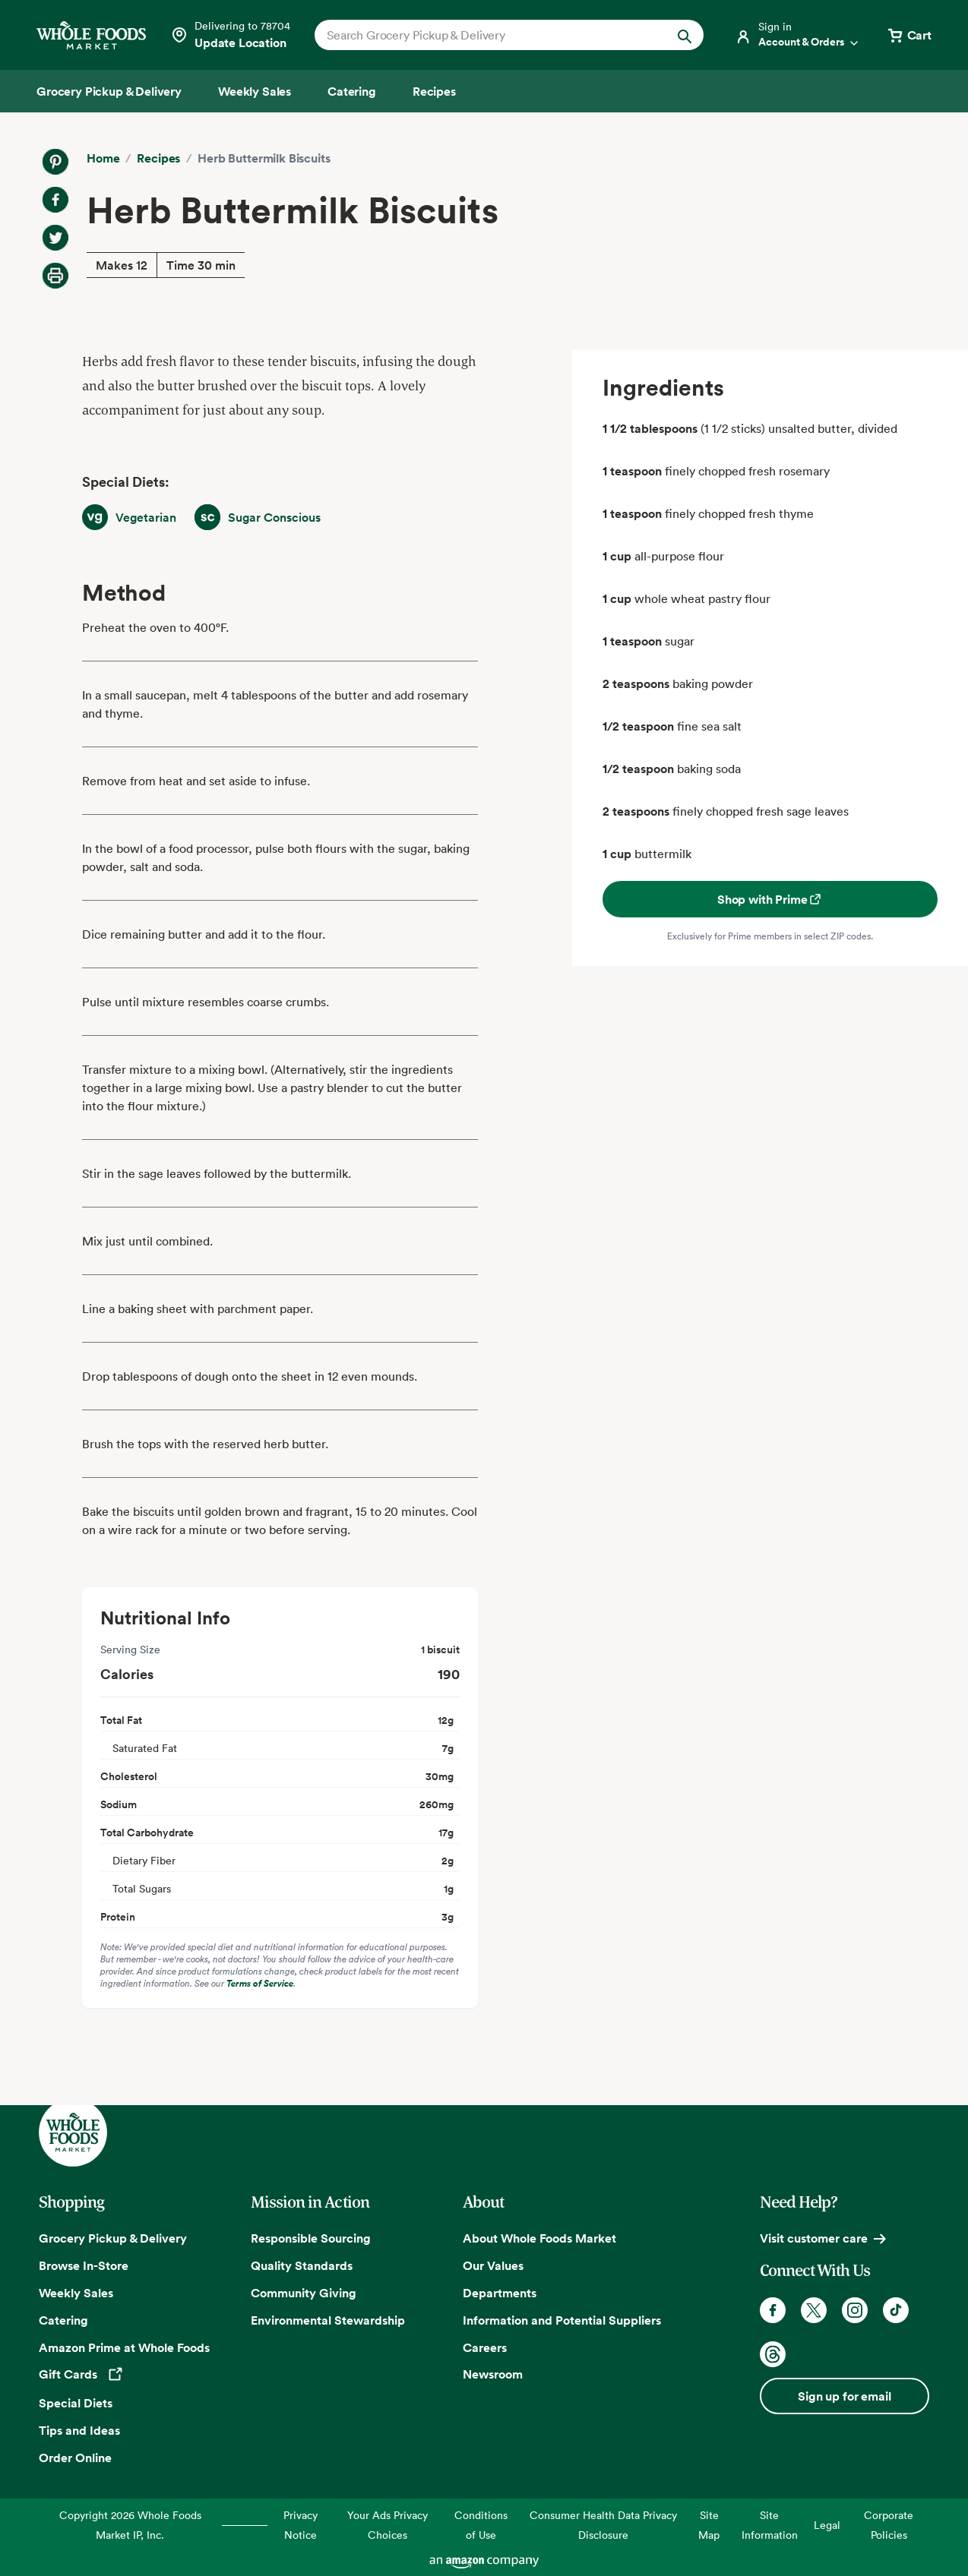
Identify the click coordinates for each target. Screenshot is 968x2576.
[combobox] (491, 35)
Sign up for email (844, 2396)
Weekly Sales (76, 2292)
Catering (63, 2320)
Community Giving (303, 2292)
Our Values (493, 2265)
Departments (499, 2292)
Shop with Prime (770, 899)
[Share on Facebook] (55, 200)
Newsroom (493, 2374)
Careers (485, 2347)
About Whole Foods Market (539, 2238)
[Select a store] (230, 35)
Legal (827, 2525)
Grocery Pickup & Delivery (113, 2238)
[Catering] (351, 91)
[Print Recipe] (55, 276)
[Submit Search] (684, 35)
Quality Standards (302, 2265)
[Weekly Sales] (254, 91)
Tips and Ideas (79, 2430)
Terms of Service (259, 1983)
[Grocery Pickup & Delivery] (109, 91)
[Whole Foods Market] (91, 35)
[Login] (798, 35)
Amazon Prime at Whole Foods (124, 2347)
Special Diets (75, 2402)
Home (103, 158)
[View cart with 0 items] (909, 35)
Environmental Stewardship (328, 2320)
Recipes (158, 158)
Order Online (75, 2457)
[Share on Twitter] (55, 238)
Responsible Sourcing (311, 2238)
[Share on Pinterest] (55, 162)
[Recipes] (434, 91)
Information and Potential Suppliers (562, 2320)
